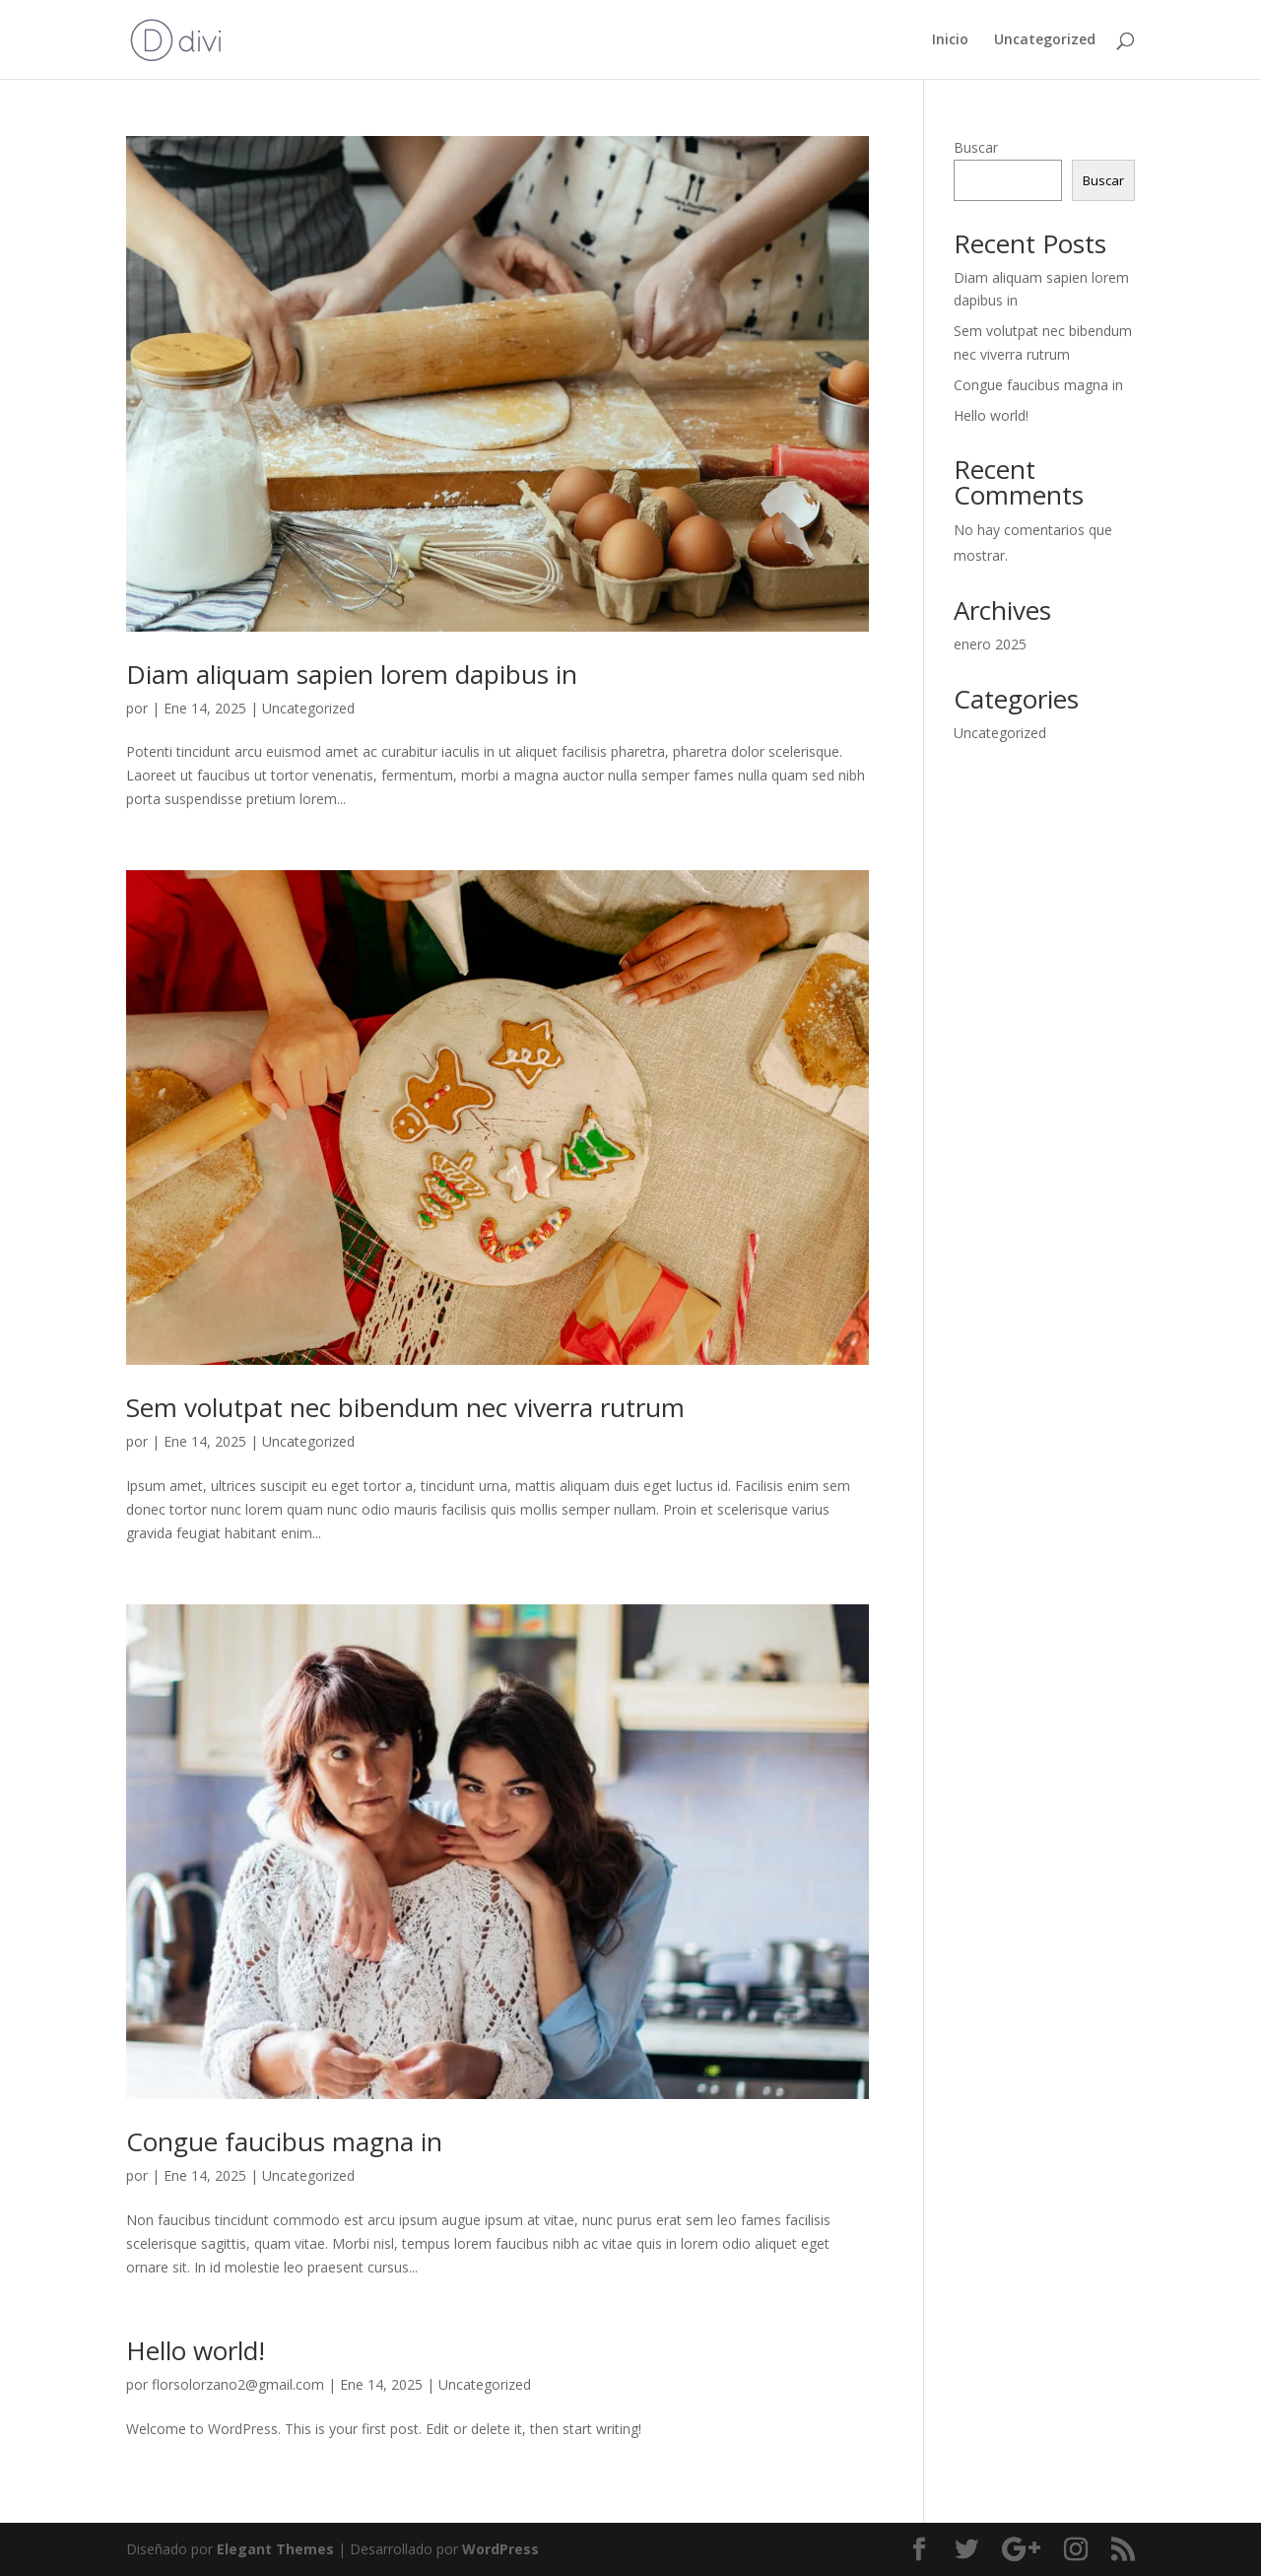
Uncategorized (1044, 40)
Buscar (976, 147)
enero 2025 (990, 644)
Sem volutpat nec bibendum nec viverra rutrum (405, 1407)
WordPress (500, 2549)
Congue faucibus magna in (284, 2141)
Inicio (950, 40)
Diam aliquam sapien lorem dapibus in (351, 674)
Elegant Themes (275, 2549)
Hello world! (195, 2350)
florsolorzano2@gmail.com (238, 2384)
